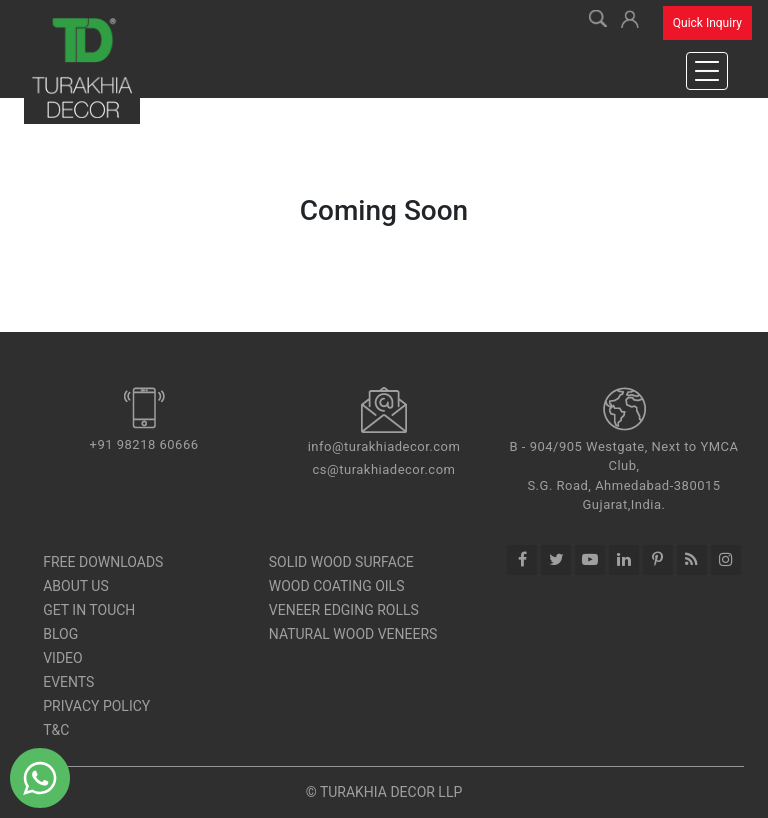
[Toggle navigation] (707, 71)
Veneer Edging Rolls (344, 610)
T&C (56, 730)
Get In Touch (89, 610)
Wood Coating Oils (337, 586)
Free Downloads (103, 562)
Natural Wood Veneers (353, 634)
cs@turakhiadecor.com (384, 469)
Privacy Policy (96, 706)
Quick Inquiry (707, 23)
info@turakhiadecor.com (384, 446)
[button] (630, 16)
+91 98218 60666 (144, 444)
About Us (76, 586)
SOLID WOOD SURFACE (341, 562)
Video (63, 658)
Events (68, 682)
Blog (60, 634)
